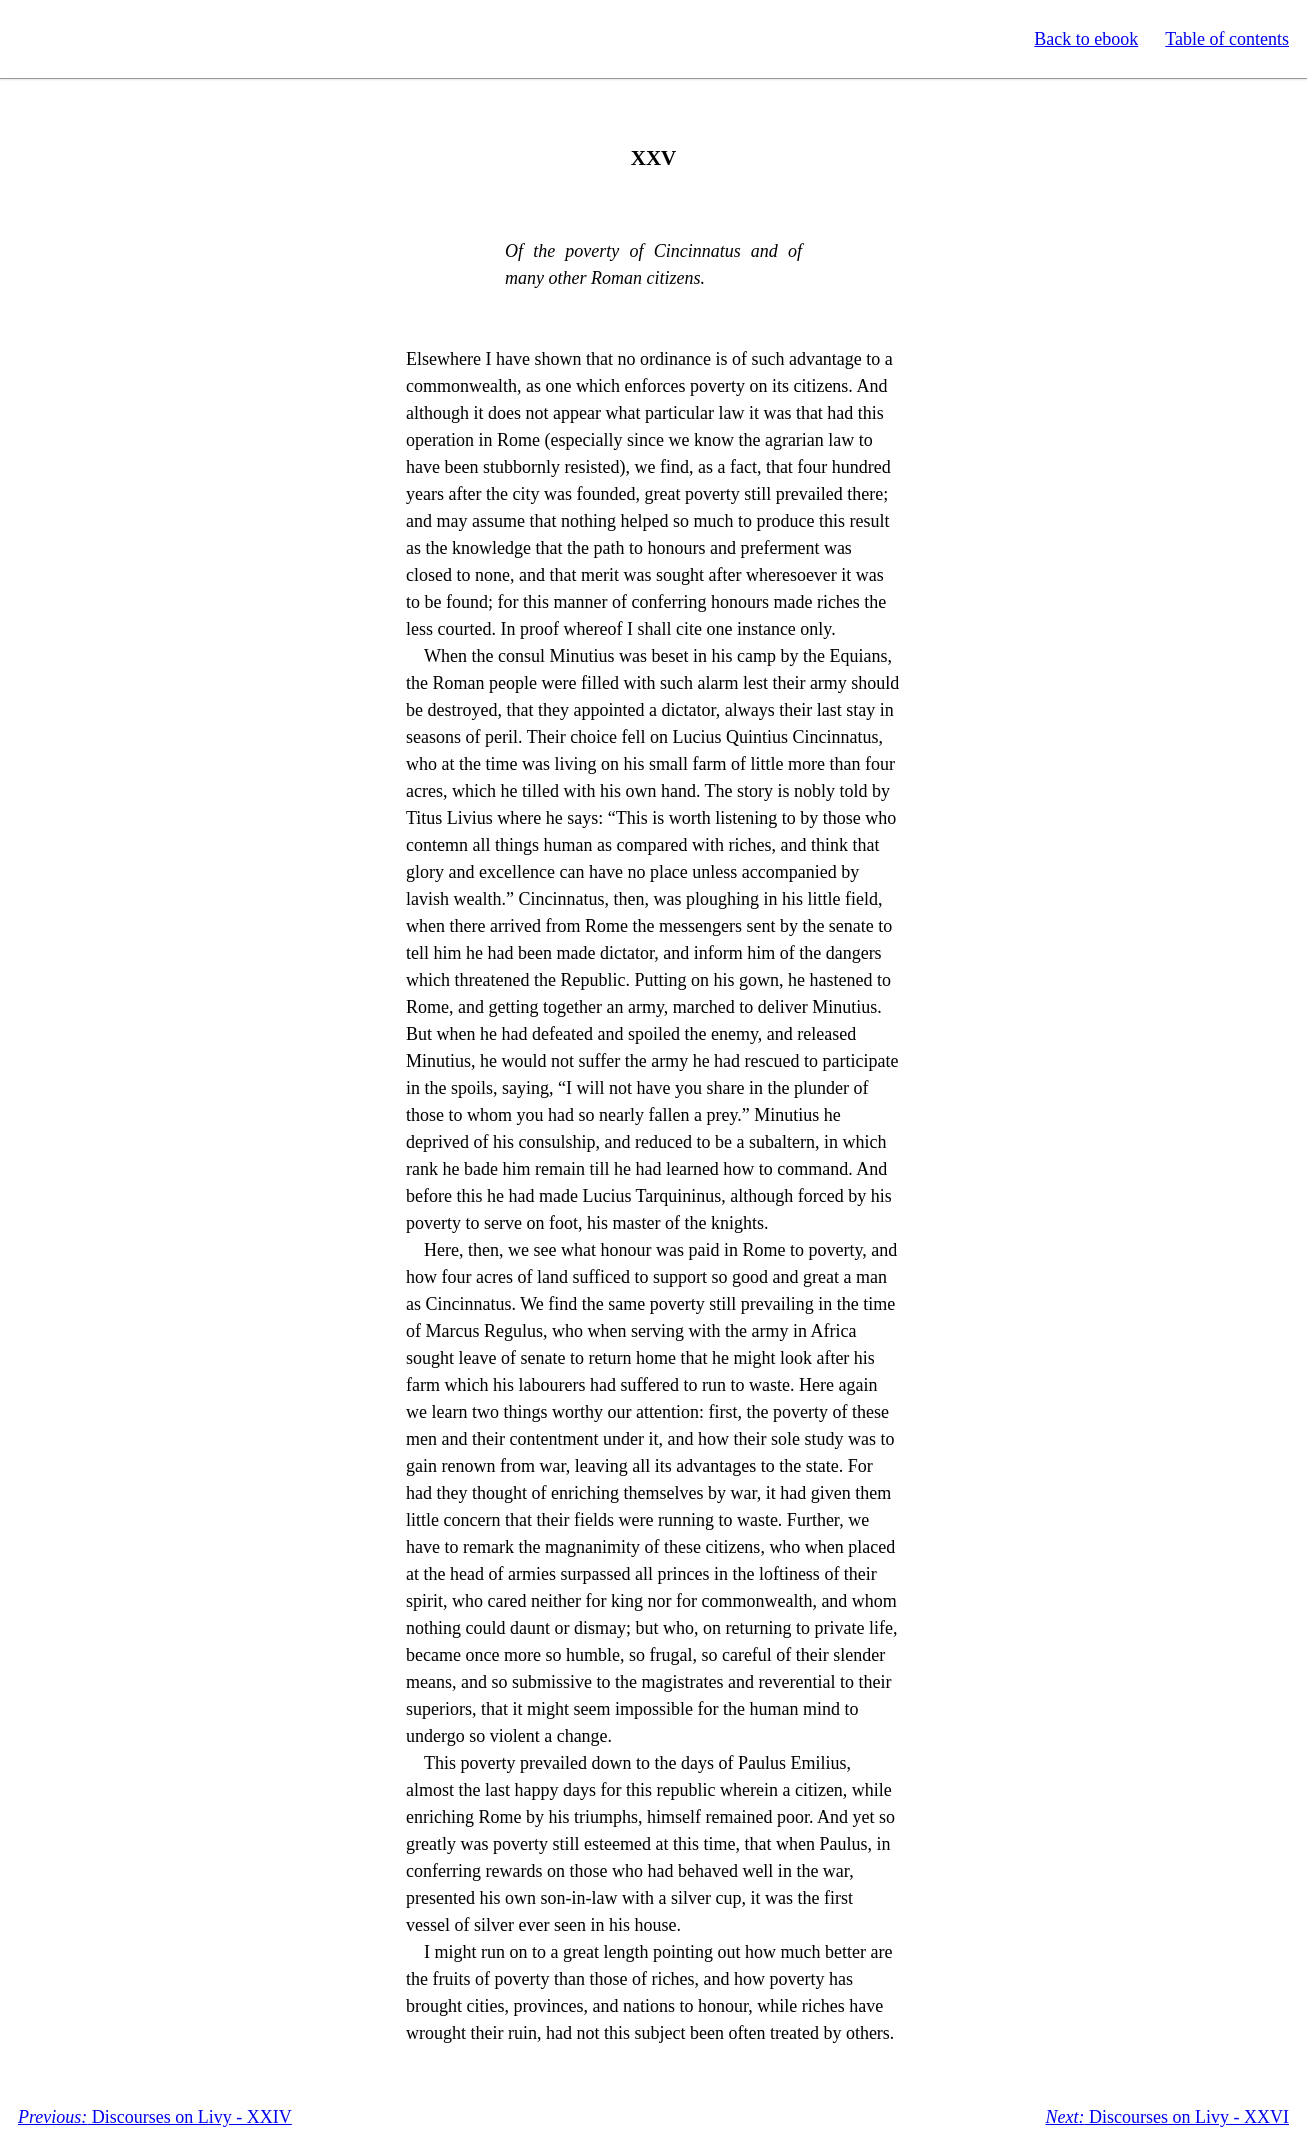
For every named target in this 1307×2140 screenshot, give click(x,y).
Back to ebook (1086, 39)
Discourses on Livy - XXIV (155, 2117)
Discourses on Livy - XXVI (1167, 2117)
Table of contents (1227, 39)
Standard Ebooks (108, 39)
